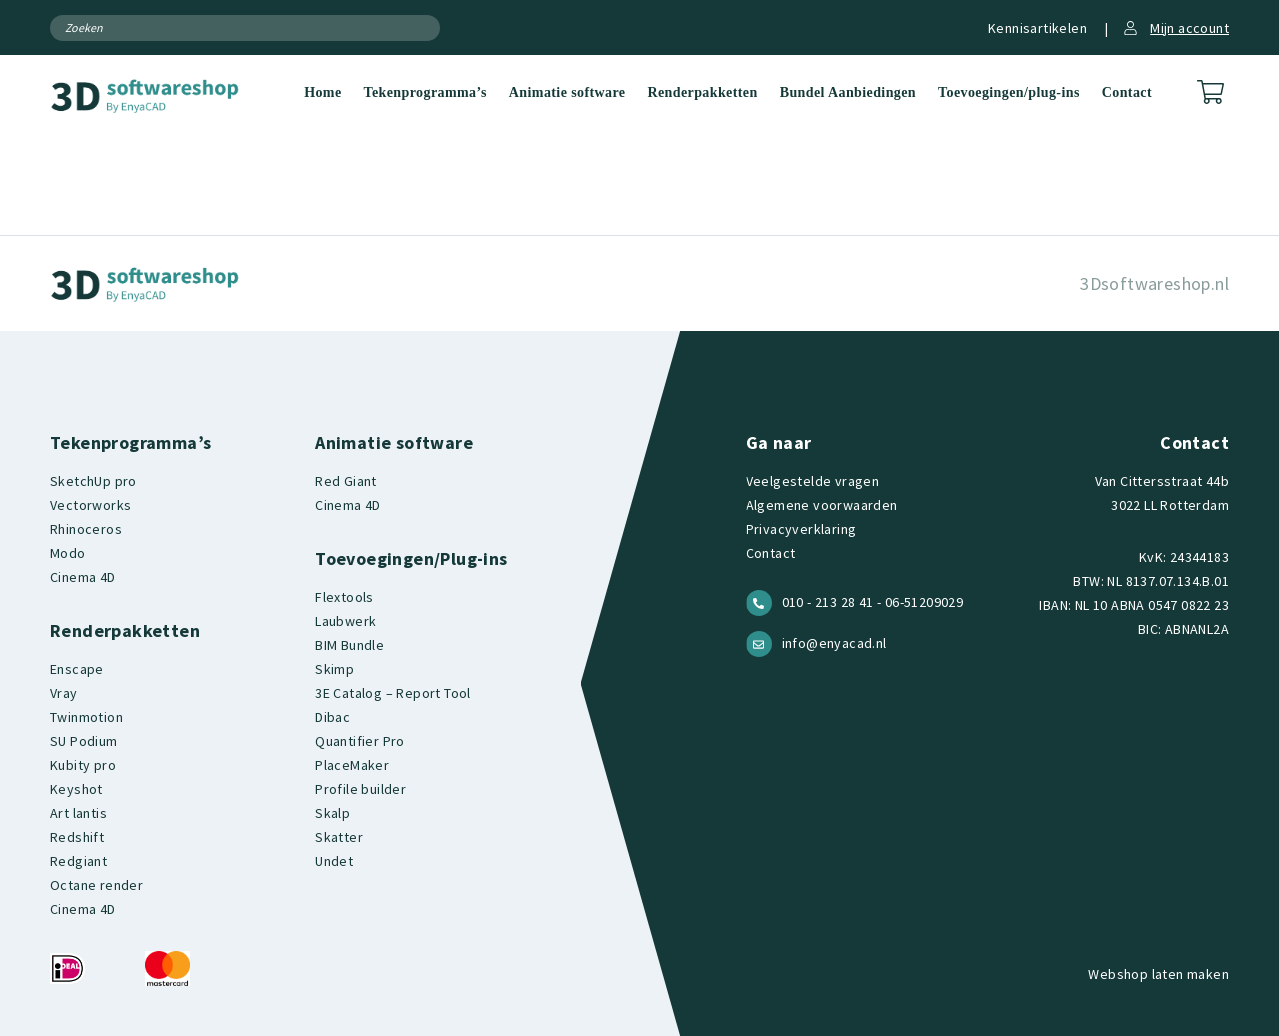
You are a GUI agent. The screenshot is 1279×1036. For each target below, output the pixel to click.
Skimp (334, 669)
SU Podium (84, 741)
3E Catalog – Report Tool (393, 693)
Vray (64, 693)
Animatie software (567, 92)
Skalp (332, 813)
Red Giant (346, 481)
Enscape (77, 669)
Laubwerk (345, 621)
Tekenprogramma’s (425, 92)
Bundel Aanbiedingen (848, 92)
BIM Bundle (349, 645)
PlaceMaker (352, 765)
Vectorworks (90, 505)
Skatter (339, 837)
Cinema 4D (83, 577)
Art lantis (78, 813)
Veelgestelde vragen (813, 481)
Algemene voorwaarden (822, 505)
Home (322, 92)
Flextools (344, 597)
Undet (334, 861)
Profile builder (360, 789)
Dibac (332, 717)
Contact (1127, 92)
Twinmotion (86, 717)
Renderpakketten (702, 92)
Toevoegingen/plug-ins (1009, 92)
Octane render (96, 885)
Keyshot (76, 789)
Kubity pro (83, 765)
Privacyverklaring (801, 529)
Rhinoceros (86, 529)
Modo (68, 553)
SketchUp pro (93, 481)
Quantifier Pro (360, 741)
